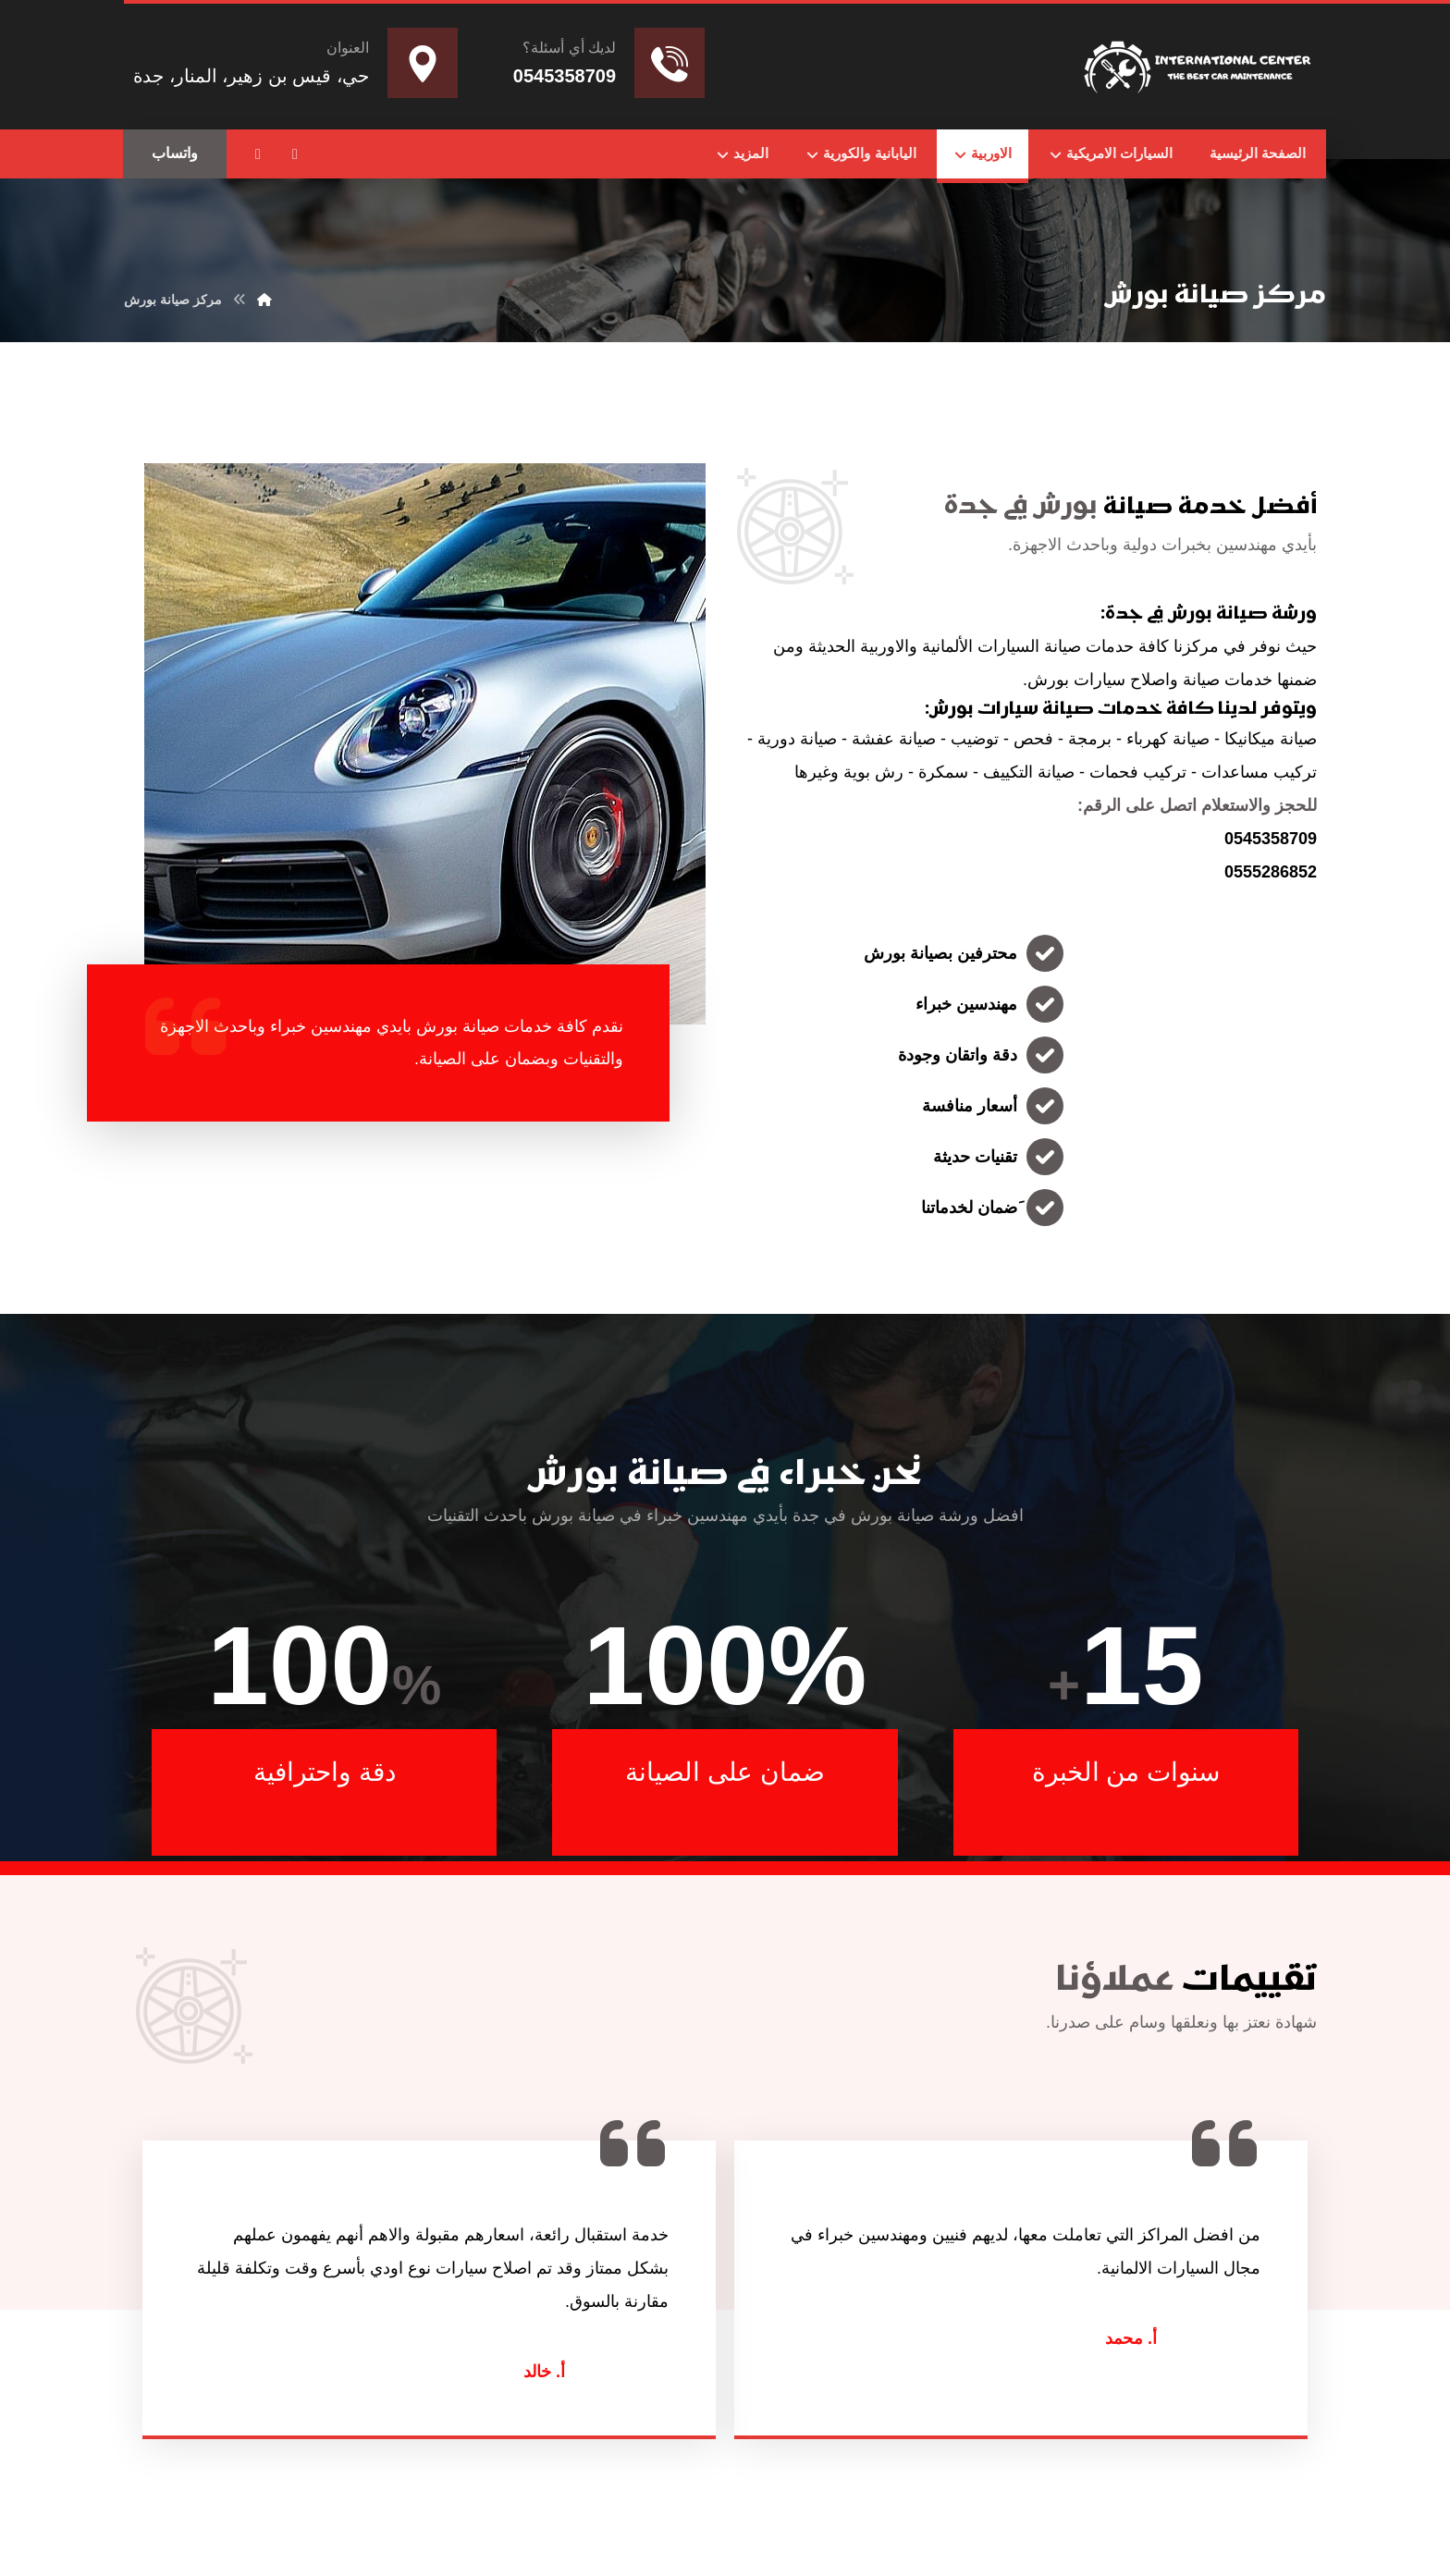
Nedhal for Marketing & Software (934, 2499)
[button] (294, 154)
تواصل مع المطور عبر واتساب (774, 2499)
